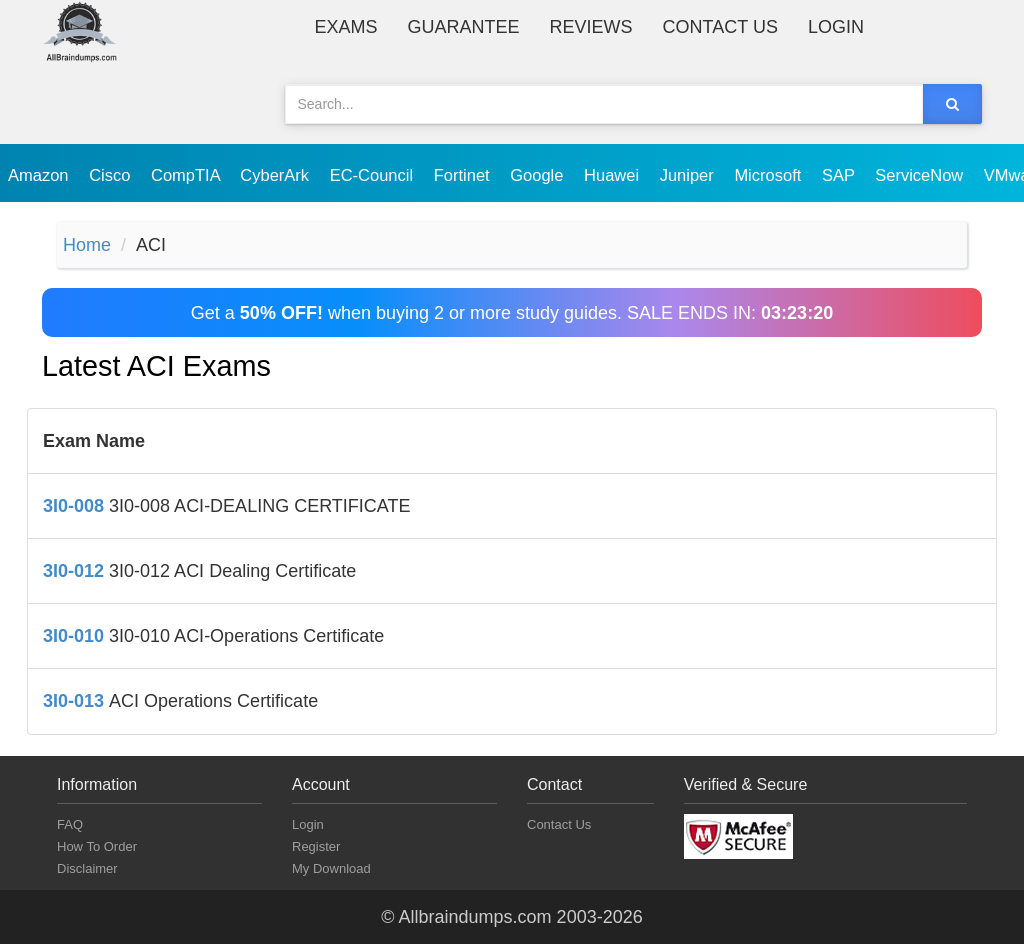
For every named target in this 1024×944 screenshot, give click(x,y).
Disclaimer (87, 868)
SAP (840, 175)
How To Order (97, 846)
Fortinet (464, 175)
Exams (346, 27)
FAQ (70, 824)
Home (87, 245)
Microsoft (770, 175)
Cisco (112, 175)
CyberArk (276, 175)
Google (539, 175)
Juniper (689, 175)
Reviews (591, 27)
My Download (331, 868)
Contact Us (720, 27)
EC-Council (374, 175)
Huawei (614, 175)
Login (836, 27)
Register (316, 846)
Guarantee (464, 27)
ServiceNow (921, 175)
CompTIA (187, 175)
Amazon (40, 175)
